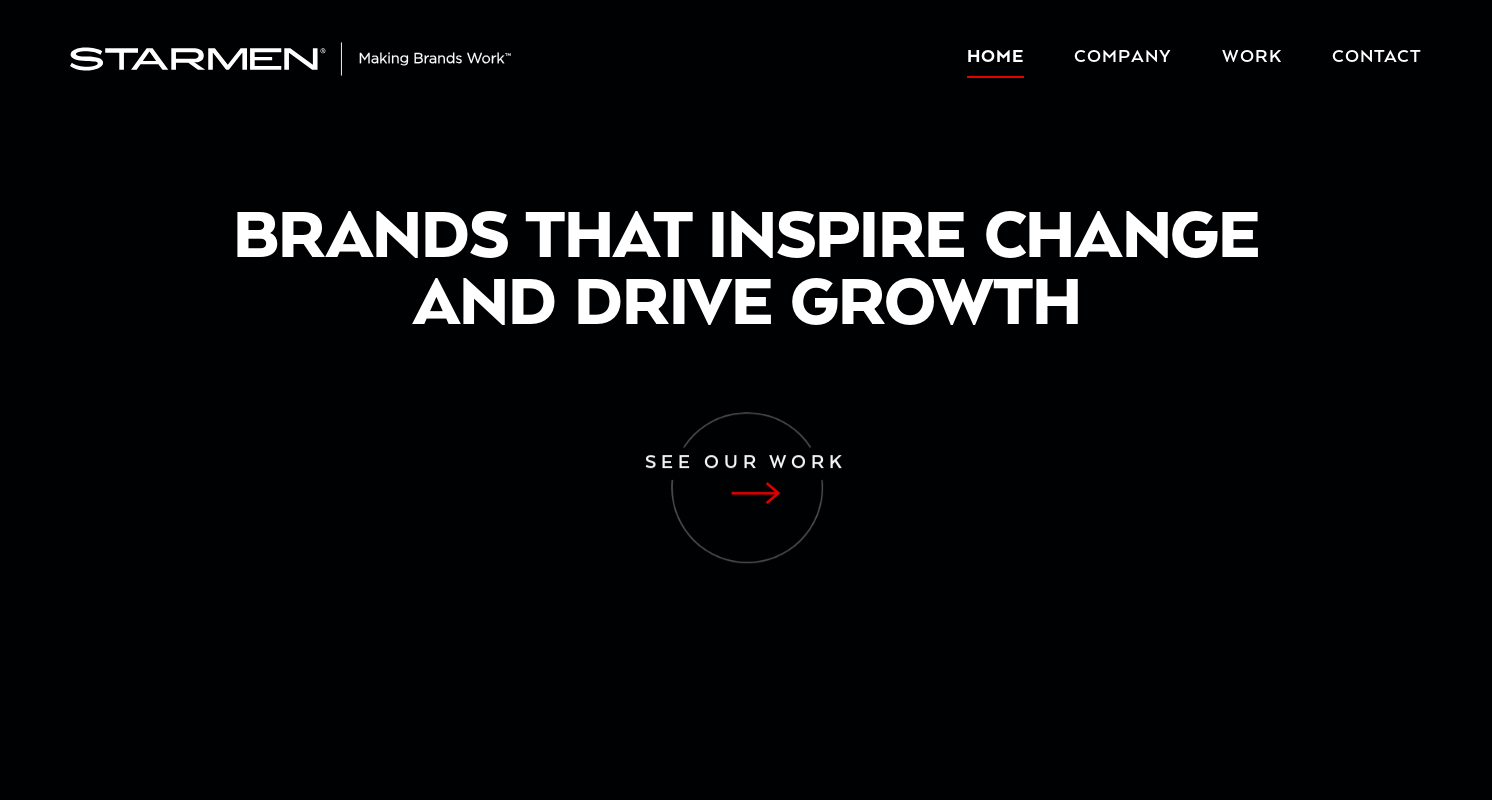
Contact (1377, 57)
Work (1252, 57)
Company (1123, 57)
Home (995, 57)
